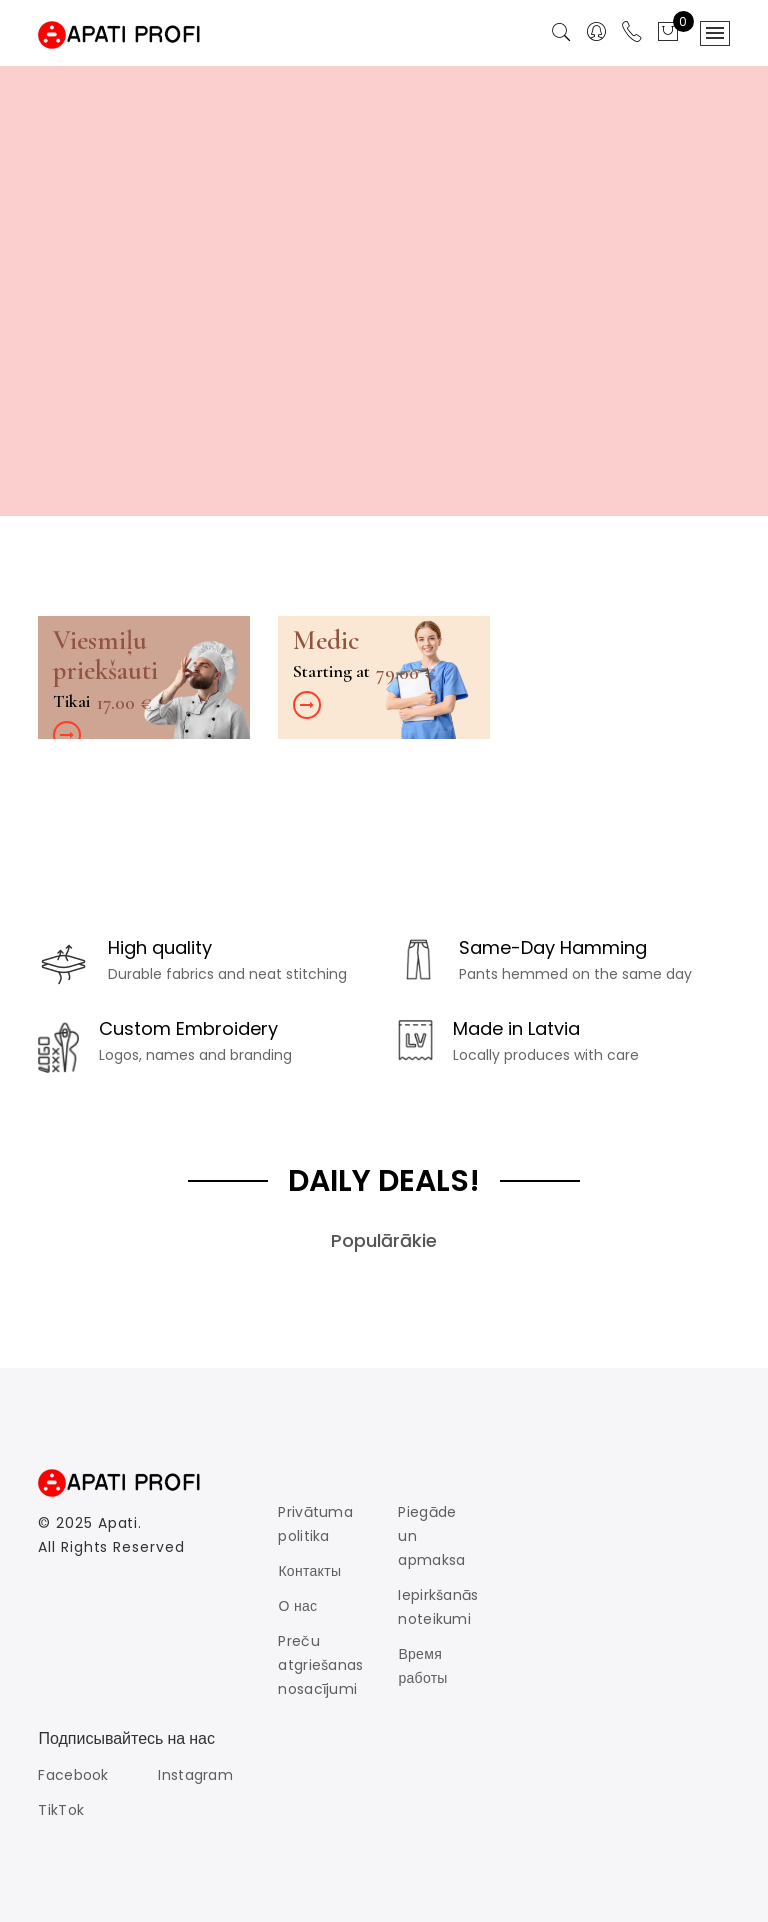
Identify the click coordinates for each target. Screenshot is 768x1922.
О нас (297, 1606)
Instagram (195, 1775)
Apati (118, 1523)
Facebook (73, 1775)
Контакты (309, 1571)
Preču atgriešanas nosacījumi (320, 1665)
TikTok (61, 1810)
